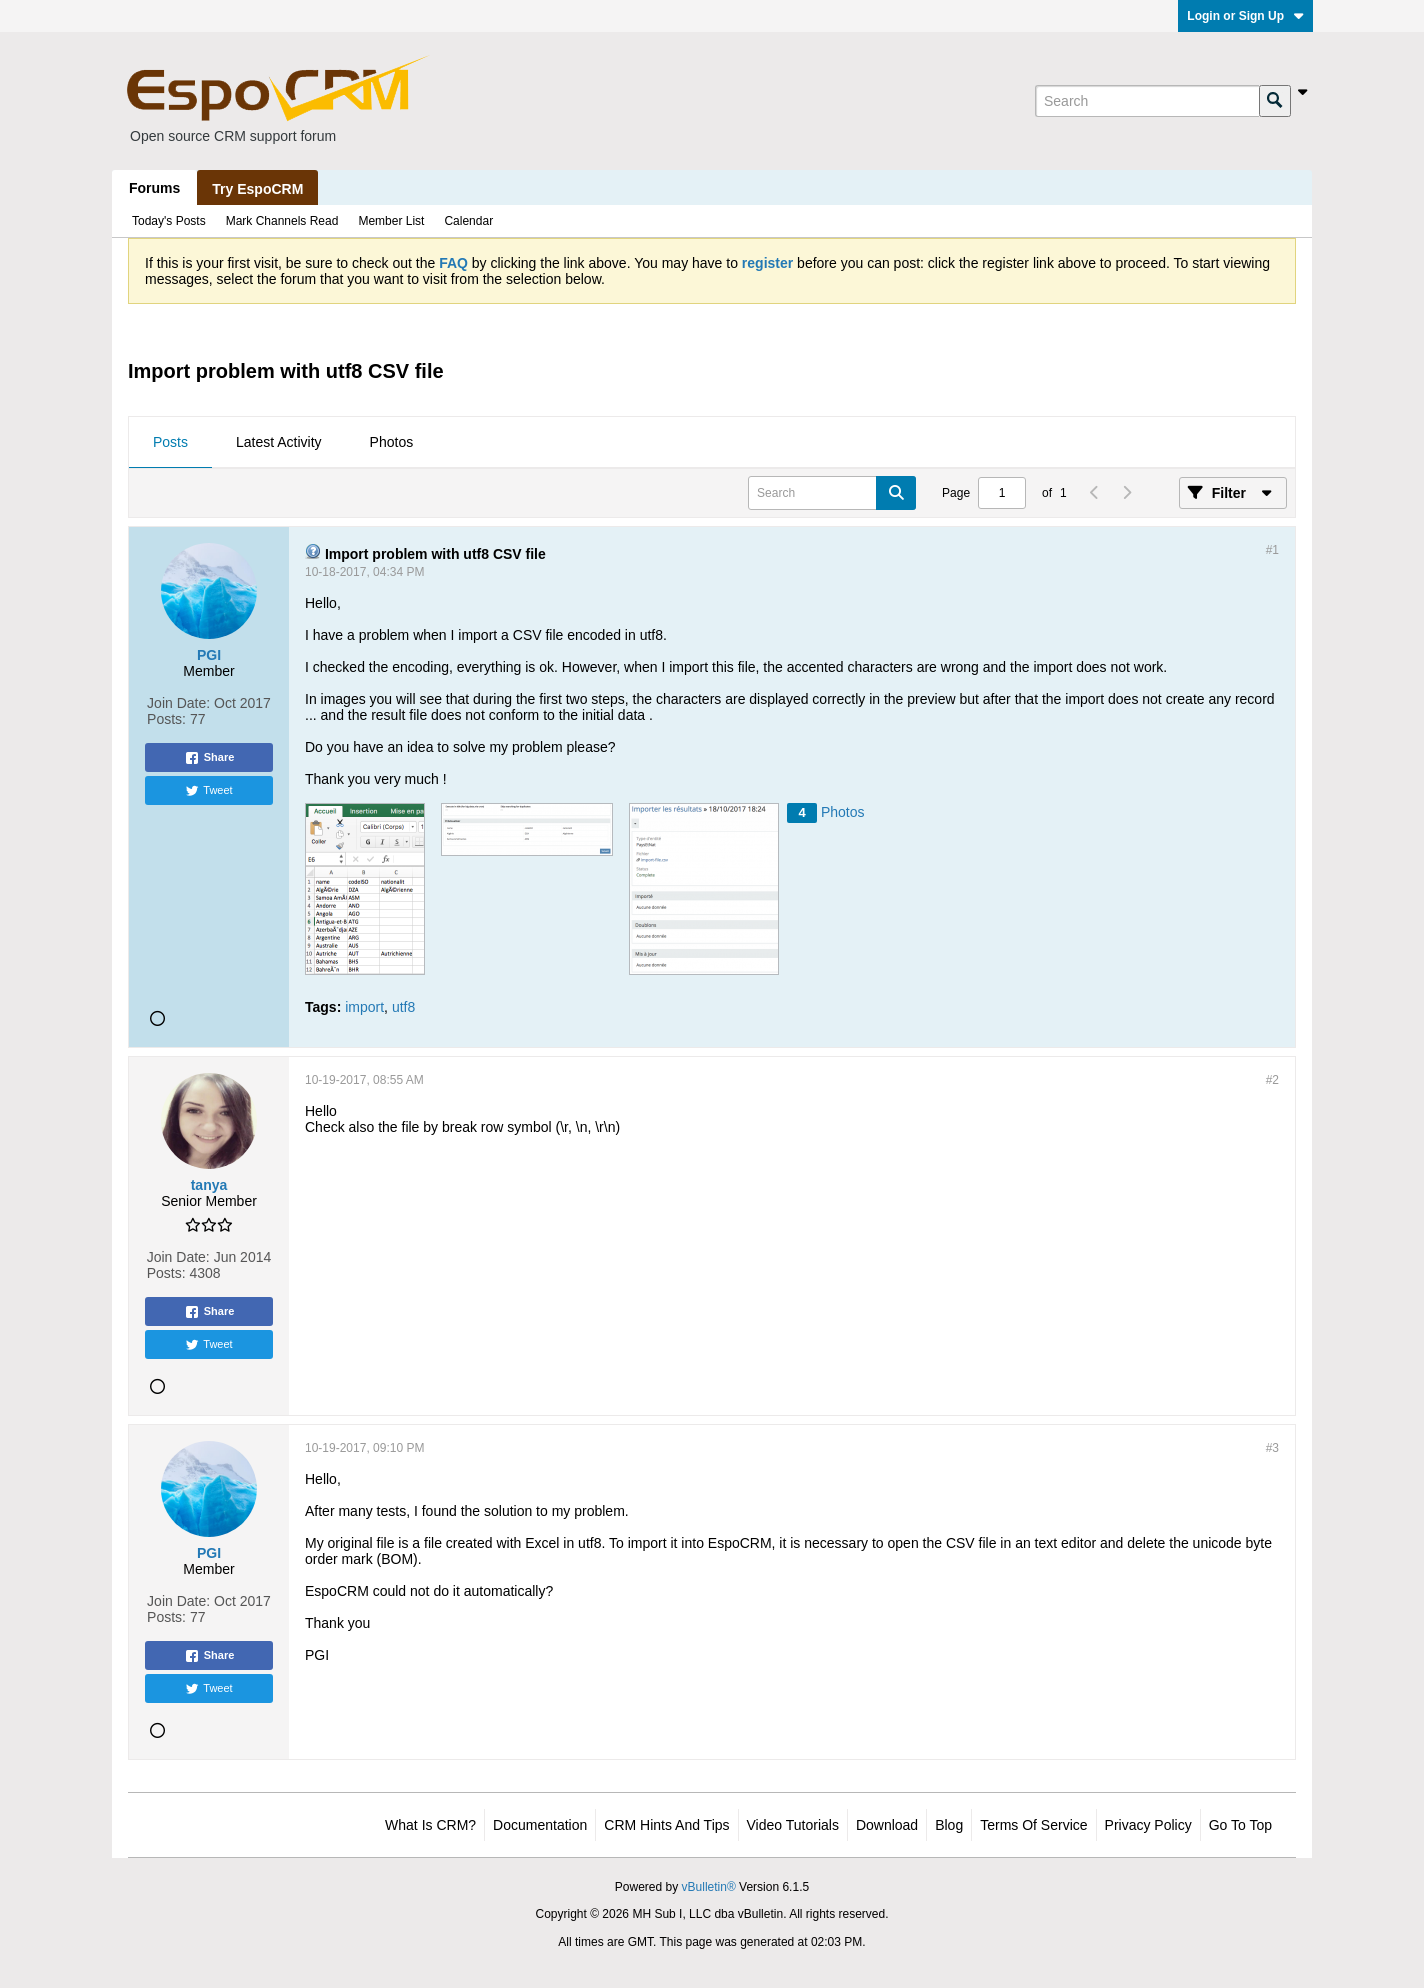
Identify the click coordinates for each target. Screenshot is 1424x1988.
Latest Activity (279, 442)
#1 (1272, 550)
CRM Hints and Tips (666, 1825)
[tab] (170, 443)
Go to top (1240, 1825)
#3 (1272, 1448)
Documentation (540, 1825)
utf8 (403, 1007)
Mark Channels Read (282, 221)
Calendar (468, 221)
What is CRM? (430, 1825)
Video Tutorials (793, 1825)
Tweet (208, 791)
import (364, 1007)
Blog (949, 1825)
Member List (391, 221)
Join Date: (178, 703)
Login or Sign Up (1245, 16)
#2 (1272, 1080)
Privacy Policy (1148, 1825)
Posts (170, 442)
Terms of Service (1033, 1825)
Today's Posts (169, 221)
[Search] (1147, 101)
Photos (392, 442)
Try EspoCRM (257, 189)
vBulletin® (709, 1887)
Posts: (166, 719)
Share (209, 758)
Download (887, 1825)
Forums (154, 188)
